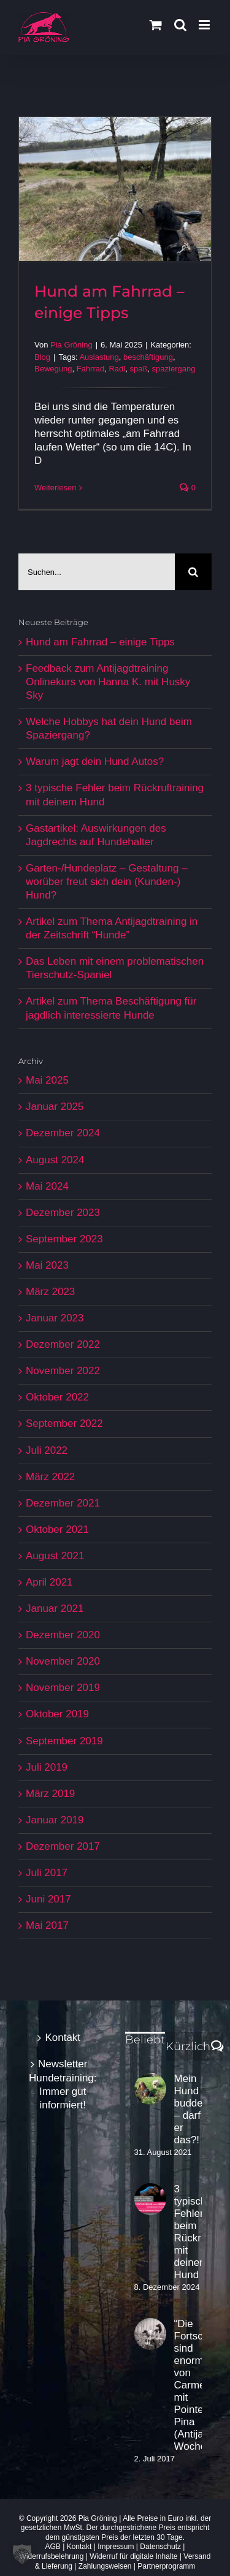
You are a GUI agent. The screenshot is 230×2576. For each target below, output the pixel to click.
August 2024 (55, 1160)
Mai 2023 (47, 1265)
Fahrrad (91, 368)
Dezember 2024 (63, 1133)
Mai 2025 (47, 1080)
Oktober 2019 (57, 1714)
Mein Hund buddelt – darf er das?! (188, 2109)
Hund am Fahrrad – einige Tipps (100, 642)
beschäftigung (148, 357)
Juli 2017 (46, 1873)
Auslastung (98, 357)
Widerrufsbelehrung (52, 2556)
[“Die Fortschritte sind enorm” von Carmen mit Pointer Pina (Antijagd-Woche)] (150, 2334)
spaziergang (174, 368)
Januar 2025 (55, 1106)
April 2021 (49, 1582)
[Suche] (193, 571)
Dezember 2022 (63, 1344)
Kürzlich (188, 2046)
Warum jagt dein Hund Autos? (95, 761)
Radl (117, 368)
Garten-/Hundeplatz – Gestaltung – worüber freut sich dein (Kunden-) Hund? (107, 881)
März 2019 (50, 1793)
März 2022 (50, 1477)
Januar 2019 (55, 1820)
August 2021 (55, 1556)
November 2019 (63, 1687)
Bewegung (53, 368)
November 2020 (63, 1661)
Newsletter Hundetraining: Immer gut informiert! (63, 2084)
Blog (42, 357)
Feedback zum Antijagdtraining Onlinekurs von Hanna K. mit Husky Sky (108, 682)
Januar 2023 (55, 1318)
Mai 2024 (47, 1186)
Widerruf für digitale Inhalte (133, 2556)
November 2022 (63, 1371)
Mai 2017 (47, 1925)
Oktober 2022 (57, 1397)
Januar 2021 (55, 1608)
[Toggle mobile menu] (205, 24)
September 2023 (64, 1239)
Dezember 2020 (63, 1635)
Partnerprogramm (166, 2566)
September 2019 (64, 1741)
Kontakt (62, 2037)
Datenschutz (160, 2546)
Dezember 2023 (63, 1212)
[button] (22, 2554)
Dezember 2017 (63, 1846)
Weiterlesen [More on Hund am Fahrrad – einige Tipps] (55, 487)
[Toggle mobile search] (180, 24)
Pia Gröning (71, 344)
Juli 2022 (46, 1450)
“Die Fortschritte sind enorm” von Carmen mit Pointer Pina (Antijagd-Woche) (188, 2385)
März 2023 (50, 1291)
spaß (138, 368)
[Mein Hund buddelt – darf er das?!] (150, 2089)
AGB (53, 2546)
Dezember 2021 (63, 1503)
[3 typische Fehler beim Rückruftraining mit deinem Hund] (150, 2199)
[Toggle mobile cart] (156, 24)
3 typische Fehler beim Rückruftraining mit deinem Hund (188, 2232)
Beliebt (145, 2039)
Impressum (116, 2546)
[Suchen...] (96, 571)
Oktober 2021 (57, 1529)
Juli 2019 (46, 1767)
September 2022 (64, 1423)
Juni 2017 (48, 1899)
